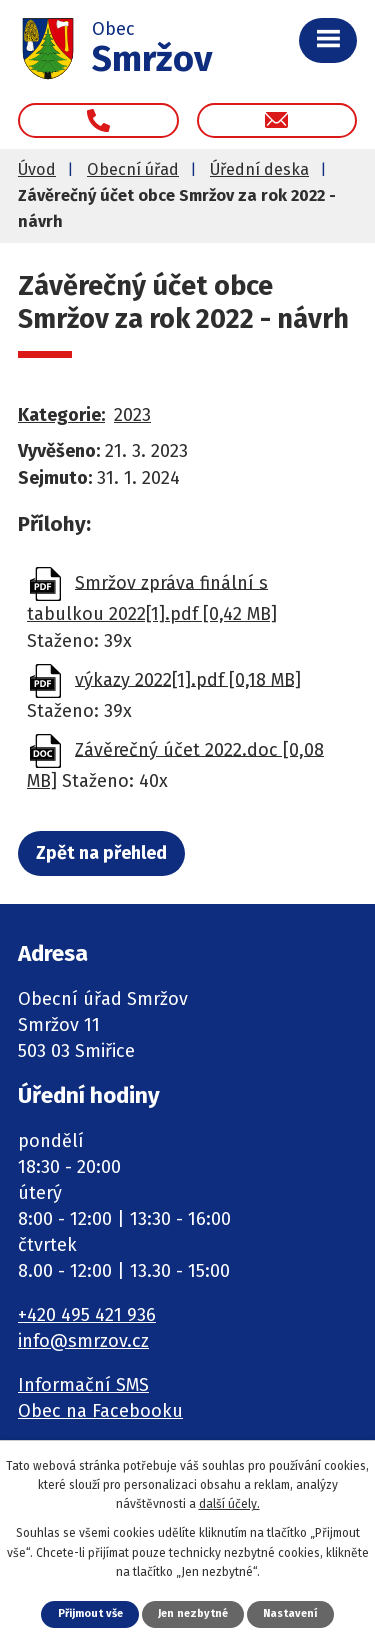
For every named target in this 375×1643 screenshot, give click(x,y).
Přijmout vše (90, 1613)
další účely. (229, 1504)
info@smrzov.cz (83, 1341)
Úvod (37, 169)
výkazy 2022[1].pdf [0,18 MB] (188, 679)
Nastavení (290, 1613)
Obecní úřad (133, 169)
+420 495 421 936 (87, 1315)
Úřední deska (259, 169)
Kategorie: (61, 415)
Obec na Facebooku (100, 1411)
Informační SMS (83, 1385)
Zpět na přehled (101, 853)
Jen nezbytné (193, 1613)
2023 (132, 415)
